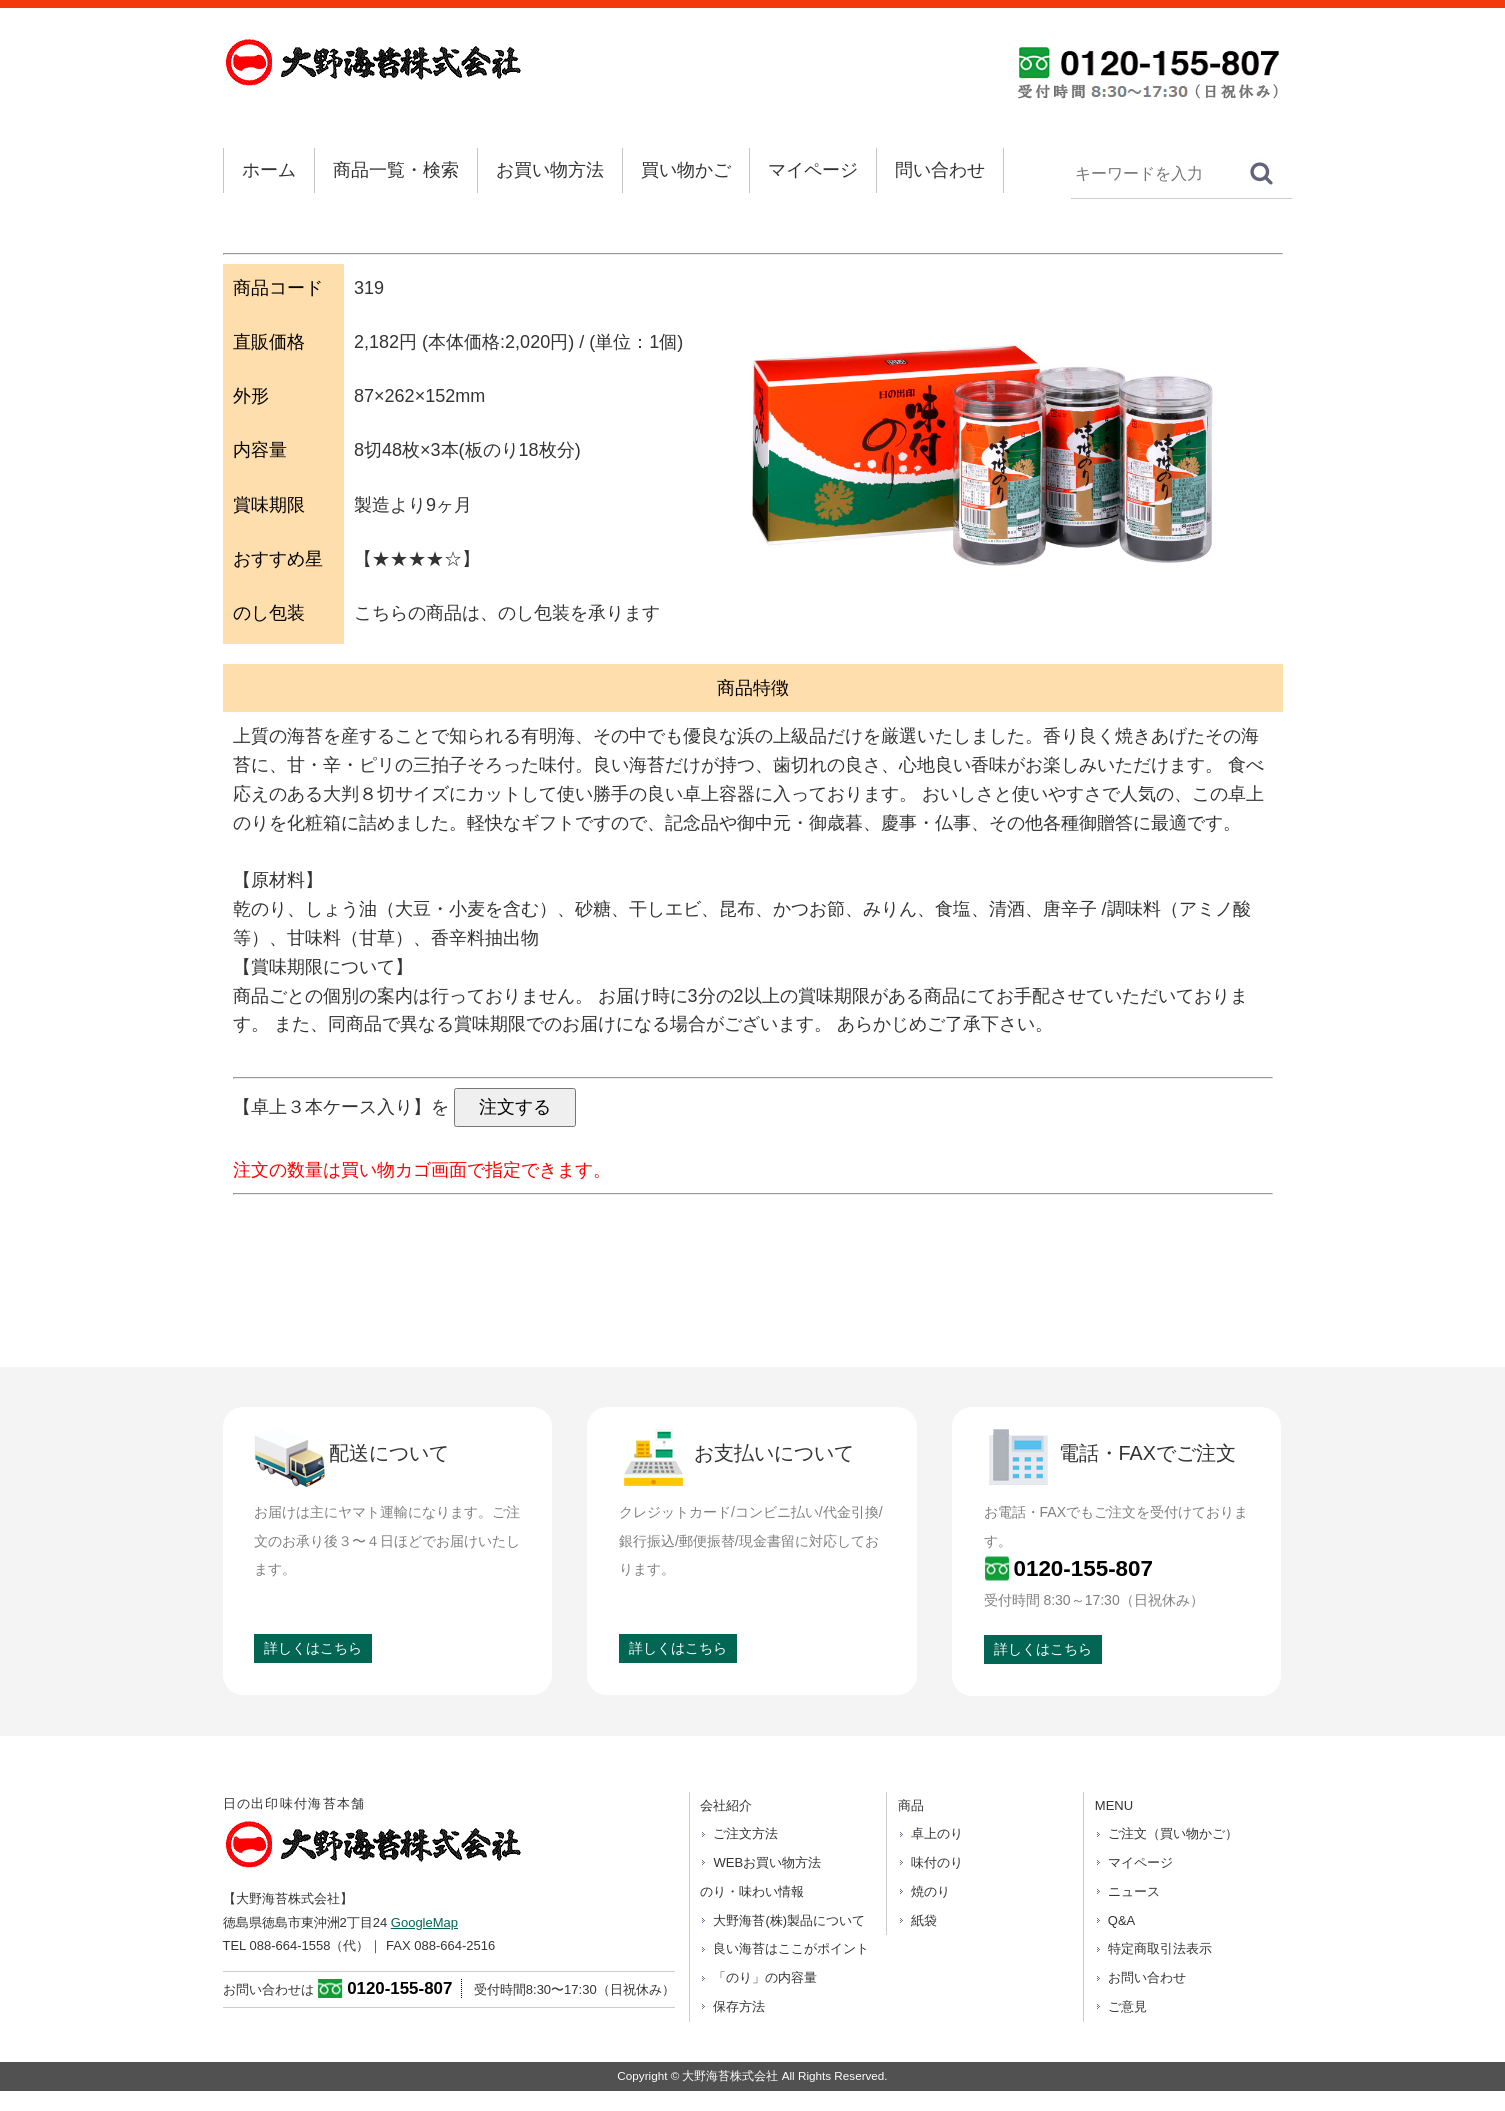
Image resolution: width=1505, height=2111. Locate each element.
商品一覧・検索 (396, 170)
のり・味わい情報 (752, 1891)
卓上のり (937, 1833)
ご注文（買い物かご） (1173, 1833)
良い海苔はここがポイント (791, 1948)
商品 (911, 1805)
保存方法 (739, 2006)
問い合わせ (940, 170)
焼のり (930, 1891)
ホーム (269, 170)
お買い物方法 (550, 170)
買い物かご (686, 170)
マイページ (813, 170)
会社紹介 (726, 1805)
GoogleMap (424, 1922)
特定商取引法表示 (1160, 1948)
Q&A (1121, 1920)
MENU (1114, 1805)
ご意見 (1127, 2006)
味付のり (937, 1862)
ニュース (1134, 1891)
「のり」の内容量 (765, 1977)
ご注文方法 (745, 1833)
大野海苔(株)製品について (789, 1920)
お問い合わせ (1147, 1977)
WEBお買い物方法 (767, 1862)
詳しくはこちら (313, 1648)
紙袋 (924, 1920)
